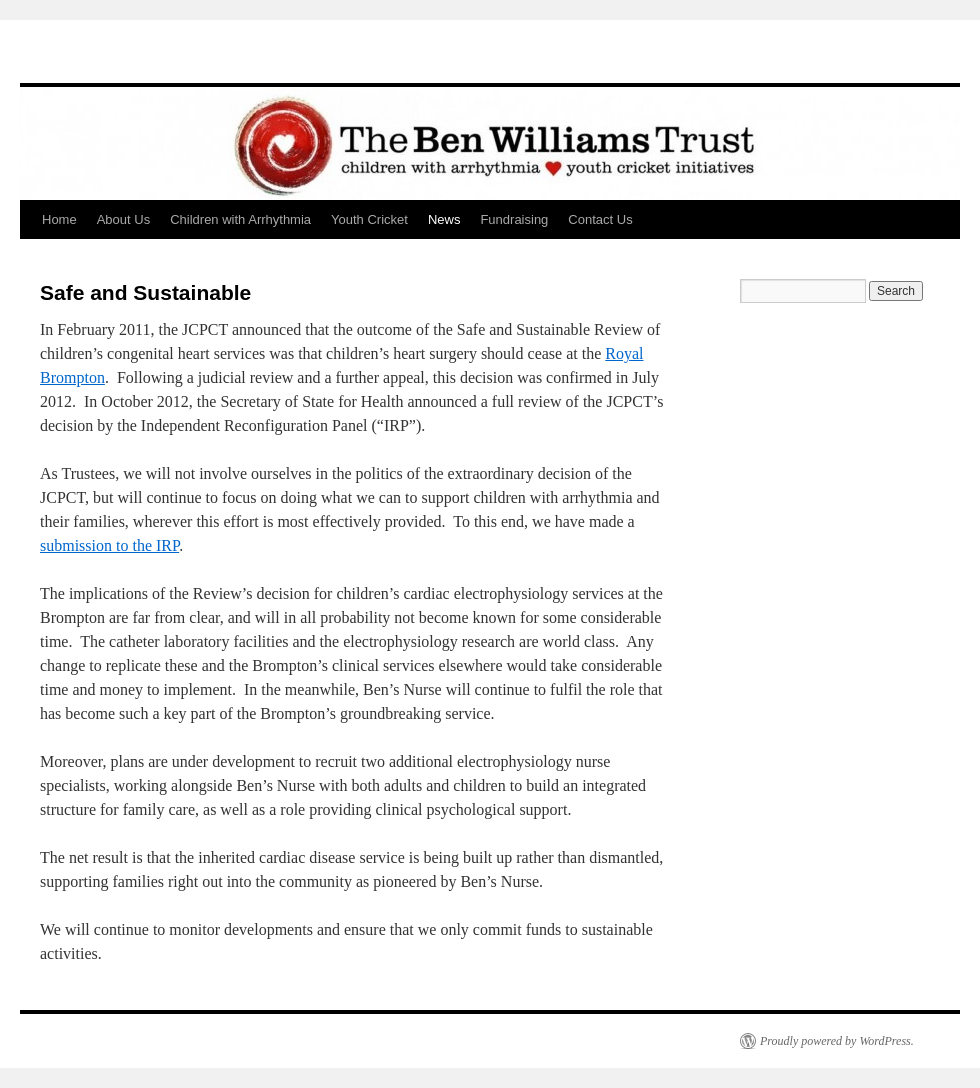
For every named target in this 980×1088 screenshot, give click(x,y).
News (444, 219)
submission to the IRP (109, 545)
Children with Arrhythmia (240, 219)
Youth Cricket (369, 219)
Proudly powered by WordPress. (837, 1041)
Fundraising (514, 219)
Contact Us (600, 219)
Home (59, 219)
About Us (123, 219)
